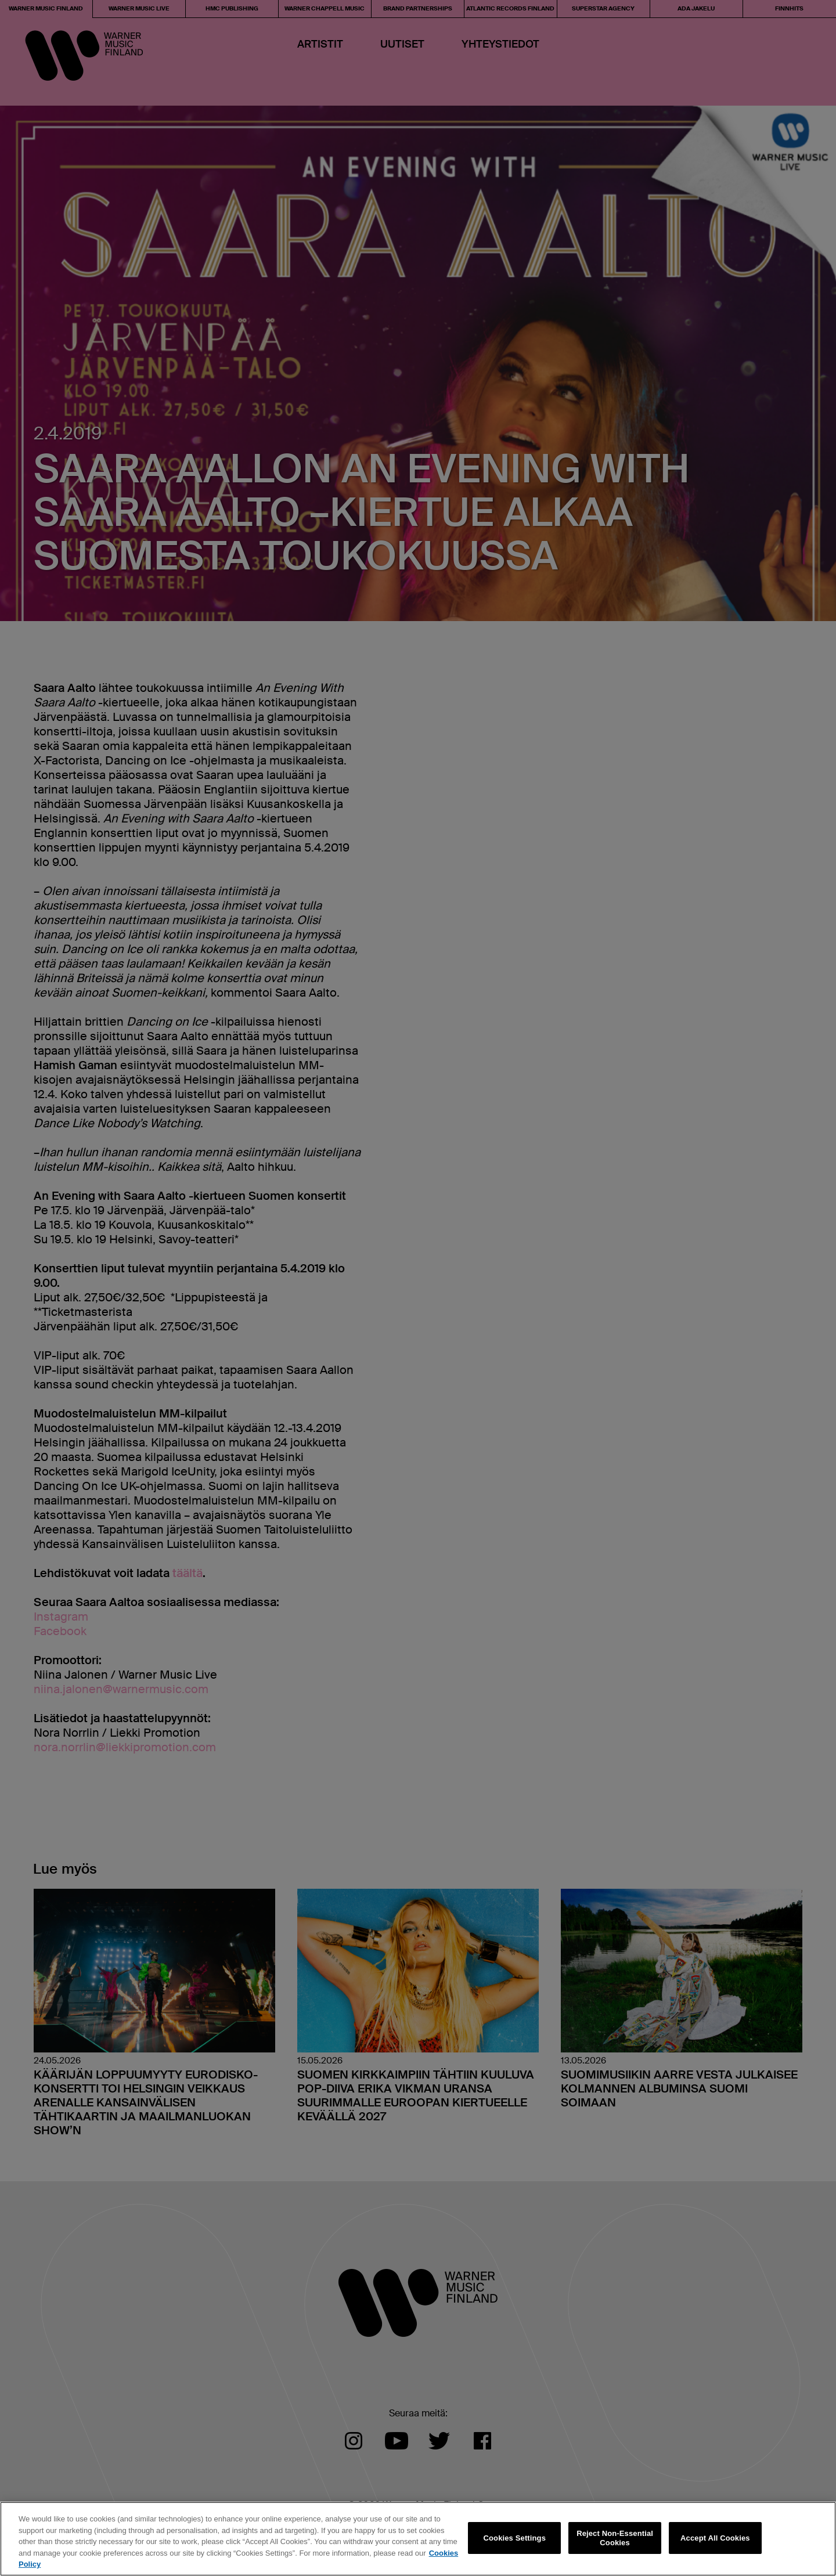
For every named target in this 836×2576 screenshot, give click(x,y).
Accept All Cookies (715, 2538)
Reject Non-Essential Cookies (614, 2538)
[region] (418, 2539)
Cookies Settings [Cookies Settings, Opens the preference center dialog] (515, 2538)
